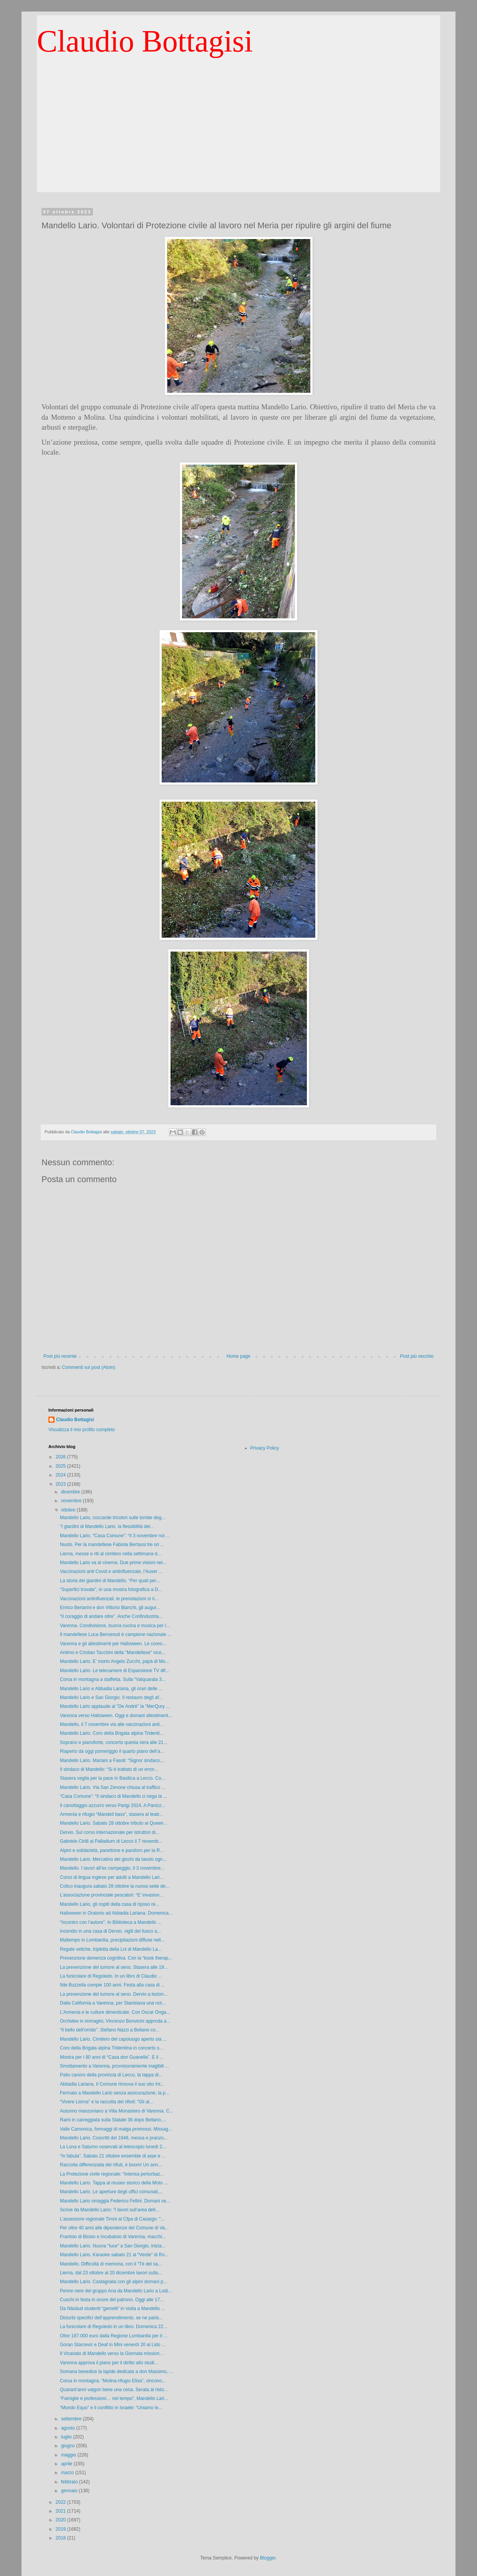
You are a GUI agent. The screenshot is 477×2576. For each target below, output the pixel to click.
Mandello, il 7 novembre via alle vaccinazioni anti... (111, 1724)
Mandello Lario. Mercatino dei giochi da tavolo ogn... (113, 1859)
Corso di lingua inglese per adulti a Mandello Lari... (112, 1877)
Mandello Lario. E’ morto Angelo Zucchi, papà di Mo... (114, 1661)
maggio (69, 2455)
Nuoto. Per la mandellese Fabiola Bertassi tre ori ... (112, 1544)
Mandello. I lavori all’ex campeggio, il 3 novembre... (112, 1868)
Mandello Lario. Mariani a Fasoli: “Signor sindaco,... (112, 1760)
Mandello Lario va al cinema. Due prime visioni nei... (113, 1562)
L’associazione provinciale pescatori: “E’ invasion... (111, 1895)
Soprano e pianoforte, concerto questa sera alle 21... (113, 1742)
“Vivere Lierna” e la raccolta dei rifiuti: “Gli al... (106, 2101)
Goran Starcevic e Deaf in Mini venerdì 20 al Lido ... (113, 2344)
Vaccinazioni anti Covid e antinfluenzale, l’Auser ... (111, 1571)
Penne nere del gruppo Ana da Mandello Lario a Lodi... (116, 2291)
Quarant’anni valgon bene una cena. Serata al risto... (114, 2389)
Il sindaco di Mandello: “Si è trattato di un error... (109, 1769)
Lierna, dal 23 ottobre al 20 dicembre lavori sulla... (111, 2272)
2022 (61, 2502)
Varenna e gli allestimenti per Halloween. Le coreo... (113, 1643)
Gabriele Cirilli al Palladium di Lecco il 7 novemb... (111, 1841)
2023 (61, 1484)
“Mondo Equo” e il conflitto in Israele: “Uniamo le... (111, 2407)
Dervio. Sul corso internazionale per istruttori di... (109, 1832)
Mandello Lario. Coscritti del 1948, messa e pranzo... (113, 2138)
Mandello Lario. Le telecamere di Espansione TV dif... (114, 1670)
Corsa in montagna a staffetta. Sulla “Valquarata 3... (113, 1679)
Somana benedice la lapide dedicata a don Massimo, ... (116, 2371)
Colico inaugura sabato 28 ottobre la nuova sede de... (114, 1886)
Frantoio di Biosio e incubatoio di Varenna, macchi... (113, 2236)
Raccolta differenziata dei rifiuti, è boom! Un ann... (111, 2164)
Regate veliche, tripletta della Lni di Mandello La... (111, 1949)
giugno (68, 2445)
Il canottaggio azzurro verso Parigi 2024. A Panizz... (112, 1805)
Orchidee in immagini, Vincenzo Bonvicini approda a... (115, 2021)
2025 (61, 1466)
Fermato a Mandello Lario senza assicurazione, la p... (114, 2093)
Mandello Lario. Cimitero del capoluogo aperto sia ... (113, 2039)
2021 (61, 2511)
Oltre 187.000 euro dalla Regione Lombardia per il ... (113, 2335)
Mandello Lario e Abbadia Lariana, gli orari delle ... (111, 1688)
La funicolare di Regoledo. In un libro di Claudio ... (111, 1976)
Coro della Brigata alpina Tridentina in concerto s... (111, 2048)
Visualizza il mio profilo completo (81, 1429)
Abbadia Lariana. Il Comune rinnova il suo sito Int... (112, 2084)
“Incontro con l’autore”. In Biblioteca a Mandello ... (110, 1922)
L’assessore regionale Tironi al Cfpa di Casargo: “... (112, 2219)
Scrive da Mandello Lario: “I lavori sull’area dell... (109, 2209)
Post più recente (60, 1356)
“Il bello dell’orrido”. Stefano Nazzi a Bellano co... (109, 2030)
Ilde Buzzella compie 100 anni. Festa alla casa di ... (112, 1985)
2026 (61, 1457)
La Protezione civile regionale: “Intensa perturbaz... (112, 2174)
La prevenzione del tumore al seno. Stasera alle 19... (114, 1967)
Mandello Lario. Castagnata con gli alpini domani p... (113, 2281)
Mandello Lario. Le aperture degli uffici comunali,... (111, 2191)
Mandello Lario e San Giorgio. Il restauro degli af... (111, 1697)
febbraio (70, 2482)
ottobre (69, 1510)
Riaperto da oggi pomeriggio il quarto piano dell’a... (112, 1751)
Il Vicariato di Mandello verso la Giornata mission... (111, 2353)
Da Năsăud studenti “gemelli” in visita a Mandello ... (112, 2308)
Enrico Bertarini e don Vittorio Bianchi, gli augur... (110, 1607)
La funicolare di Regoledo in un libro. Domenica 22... (113, 2326)
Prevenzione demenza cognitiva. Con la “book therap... (116, 1958)
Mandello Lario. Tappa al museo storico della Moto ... (114, 2183)
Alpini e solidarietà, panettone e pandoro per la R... (112, 1850)
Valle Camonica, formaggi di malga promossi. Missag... (116, 2129)
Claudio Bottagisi (145, 41)
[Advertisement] (238, 138)
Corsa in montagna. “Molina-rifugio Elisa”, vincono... (113, 2380)
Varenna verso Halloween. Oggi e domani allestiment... (116, 1715)
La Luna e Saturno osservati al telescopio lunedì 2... (113, 2146)
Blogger (268, 2558)
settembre (72, 2419)
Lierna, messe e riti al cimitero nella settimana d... (110, 1553)
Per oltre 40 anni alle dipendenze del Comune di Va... (114, 2228)
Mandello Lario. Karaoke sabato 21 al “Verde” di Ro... (114, 2254)
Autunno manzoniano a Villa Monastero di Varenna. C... (116, 2111)
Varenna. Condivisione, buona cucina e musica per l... (115, 1625)
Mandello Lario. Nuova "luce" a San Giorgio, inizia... (113, 2246)
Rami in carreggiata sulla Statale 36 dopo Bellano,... (113, 2120)
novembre (72, 1500)
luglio (67, 2437)
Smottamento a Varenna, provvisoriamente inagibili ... (114, 2066)
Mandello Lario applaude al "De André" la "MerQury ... (115, 1706)
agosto (68, 2428)
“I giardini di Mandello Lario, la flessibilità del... (107, 1526)
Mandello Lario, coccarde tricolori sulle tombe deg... (112, 1517)
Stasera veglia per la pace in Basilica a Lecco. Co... (112, 1778)
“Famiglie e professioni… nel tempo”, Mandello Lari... (114, 2398)
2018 (61, 2538)
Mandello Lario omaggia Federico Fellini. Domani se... (115, 2201)
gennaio (70, 2490)
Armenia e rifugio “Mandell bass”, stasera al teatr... (111, 1814)
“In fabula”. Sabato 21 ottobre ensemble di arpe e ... (113, 2156)
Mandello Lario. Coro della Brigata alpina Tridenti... (111, 1733)
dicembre (71, 1492)
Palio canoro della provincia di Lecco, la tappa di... (111, 2075)
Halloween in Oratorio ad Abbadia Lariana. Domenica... (116, 1913)
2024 (61, 1475)
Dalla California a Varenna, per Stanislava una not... (113, 2003)
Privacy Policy (264, 1448)
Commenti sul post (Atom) (88, 1367)
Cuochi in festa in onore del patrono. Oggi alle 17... (112, 2299)
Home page (238, 1356)
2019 (61, 2529)
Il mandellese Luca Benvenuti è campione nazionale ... (115, 1634)
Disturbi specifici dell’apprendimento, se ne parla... (111, 2317)
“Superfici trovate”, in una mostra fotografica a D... (111, 1589)
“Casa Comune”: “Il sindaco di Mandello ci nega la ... (113, 1796)
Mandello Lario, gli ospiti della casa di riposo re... (109, 1904)
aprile (67, 2463)
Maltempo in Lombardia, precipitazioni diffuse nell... (112, 1940)
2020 (61, 2520)
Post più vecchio (417, 1356)
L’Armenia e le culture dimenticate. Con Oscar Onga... (115, 2012)
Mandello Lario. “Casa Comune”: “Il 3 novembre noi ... (115, 1535)
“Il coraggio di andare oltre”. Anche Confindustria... (111, 1616)
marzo (68, 2472)
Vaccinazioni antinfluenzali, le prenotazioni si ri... (109, 1598)
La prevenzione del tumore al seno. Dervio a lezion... (113, 1994)
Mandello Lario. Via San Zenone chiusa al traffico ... (112, 1787)
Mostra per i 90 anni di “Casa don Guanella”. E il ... (111, 2057)
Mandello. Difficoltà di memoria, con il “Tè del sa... (111, 2264)
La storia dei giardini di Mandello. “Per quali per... (110, 1580)
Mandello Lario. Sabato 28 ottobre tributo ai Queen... (113, 1823)
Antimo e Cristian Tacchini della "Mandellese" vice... (112, 1652)
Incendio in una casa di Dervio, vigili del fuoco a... (110, 1931)
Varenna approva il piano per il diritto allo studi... (109, 2362)
